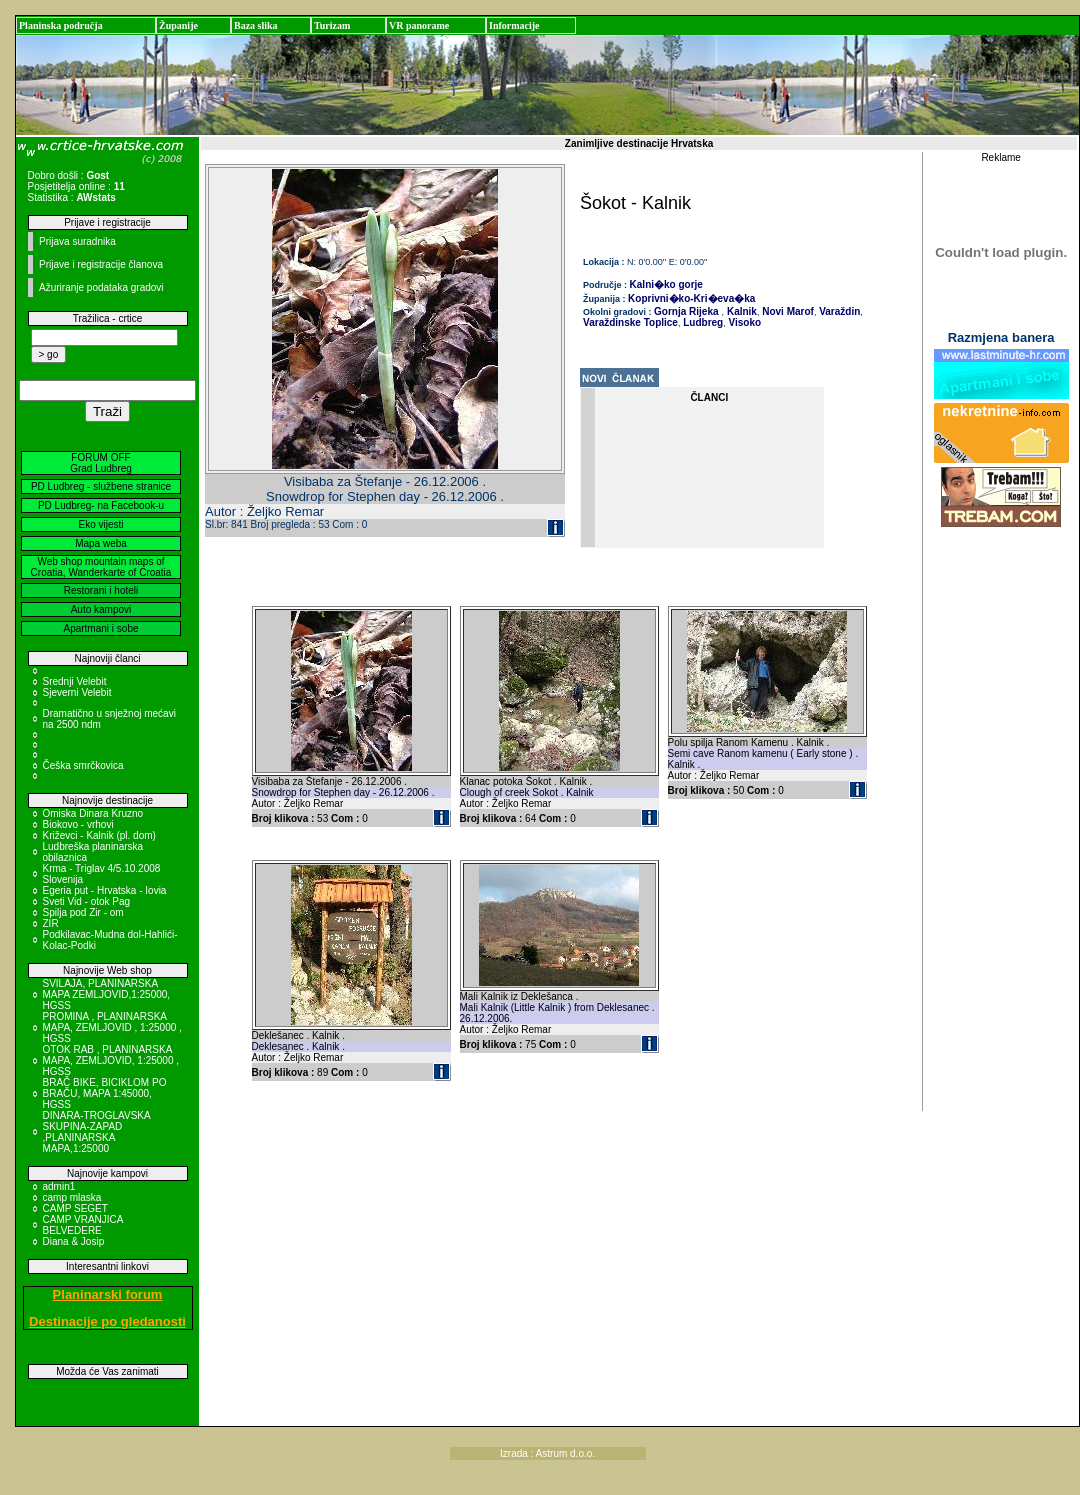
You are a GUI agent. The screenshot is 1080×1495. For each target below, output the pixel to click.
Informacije (514, 25)
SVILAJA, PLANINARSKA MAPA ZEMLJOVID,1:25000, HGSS (107, 994)
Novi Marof (786, 311)
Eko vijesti (100, 524)
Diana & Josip (74, 1241)
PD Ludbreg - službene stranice (101, 486)
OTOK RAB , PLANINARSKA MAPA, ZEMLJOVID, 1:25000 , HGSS (111, 1060)
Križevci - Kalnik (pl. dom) (99, 835)
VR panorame (419, 25)
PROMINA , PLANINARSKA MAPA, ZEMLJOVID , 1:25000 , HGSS (112, 1027)
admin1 (59, 1186)
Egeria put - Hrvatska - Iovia (105, 890)
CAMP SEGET (75, 1208)
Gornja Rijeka (686, 311)
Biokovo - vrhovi (78, 824)
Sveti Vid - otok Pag (87, 901)
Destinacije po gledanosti (107, 1321)
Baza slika (256, 25)
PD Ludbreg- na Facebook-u (101, 505)
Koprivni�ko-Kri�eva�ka (691, 298)
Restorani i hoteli (101, 590)
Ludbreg (701, 322)
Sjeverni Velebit (77, 692)
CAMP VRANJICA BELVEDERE (83, 1225)
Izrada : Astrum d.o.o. (547, 1453)
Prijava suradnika (77, 241)
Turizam (332, 25)
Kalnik (740, 311)
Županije (178, 25)
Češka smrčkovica (83, 765)
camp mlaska (72, 1197)
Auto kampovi (101, 609)
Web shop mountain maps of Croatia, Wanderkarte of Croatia (101, 567)
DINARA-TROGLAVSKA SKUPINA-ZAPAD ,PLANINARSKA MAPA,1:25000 (97, 1132)
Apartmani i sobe (100, 628)
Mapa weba (101, 543)
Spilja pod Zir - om (83, 912)
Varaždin (838, 311)
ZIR (51, 923)
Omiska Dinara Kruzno (93, 813)
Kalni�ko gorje (666, 284)
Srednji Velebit (75, 681)
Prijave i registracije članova (101, 264)
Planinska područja (61, 25)
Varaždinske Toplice (630, 322)
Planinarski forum (108, 1294)
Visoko (743, 322)
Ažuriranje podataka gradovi (101, 287)
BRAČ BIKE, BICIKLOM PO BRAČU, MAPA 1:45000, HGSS (105, 1093)
